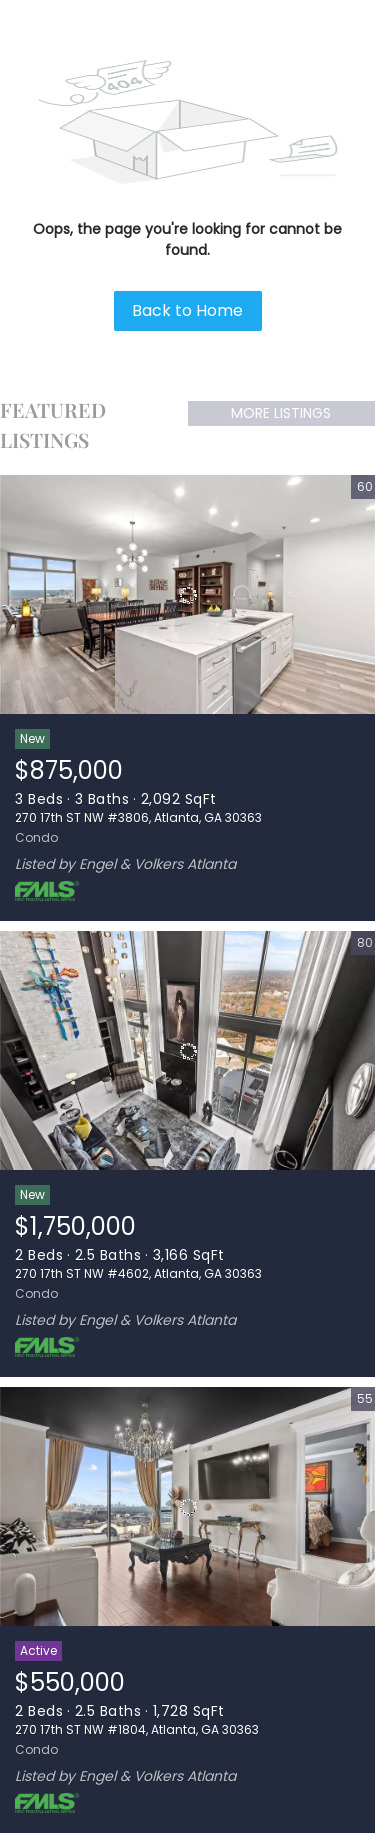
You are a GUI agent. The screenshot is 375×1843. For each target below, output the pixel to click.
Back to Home (187, 310)
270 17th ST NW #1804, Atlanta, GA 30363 (137, 1729)
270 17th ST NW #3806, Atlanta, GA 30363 (138, 817)
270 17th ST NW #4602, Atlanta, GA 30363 (138, 1273)
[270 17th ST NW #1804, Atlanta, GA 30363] (187, 1507)
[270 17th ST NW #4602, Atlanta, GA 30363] (187, 1051)
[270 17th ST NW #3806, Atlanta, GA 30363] (187, 595)
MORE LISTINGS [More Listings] (281, 413)
